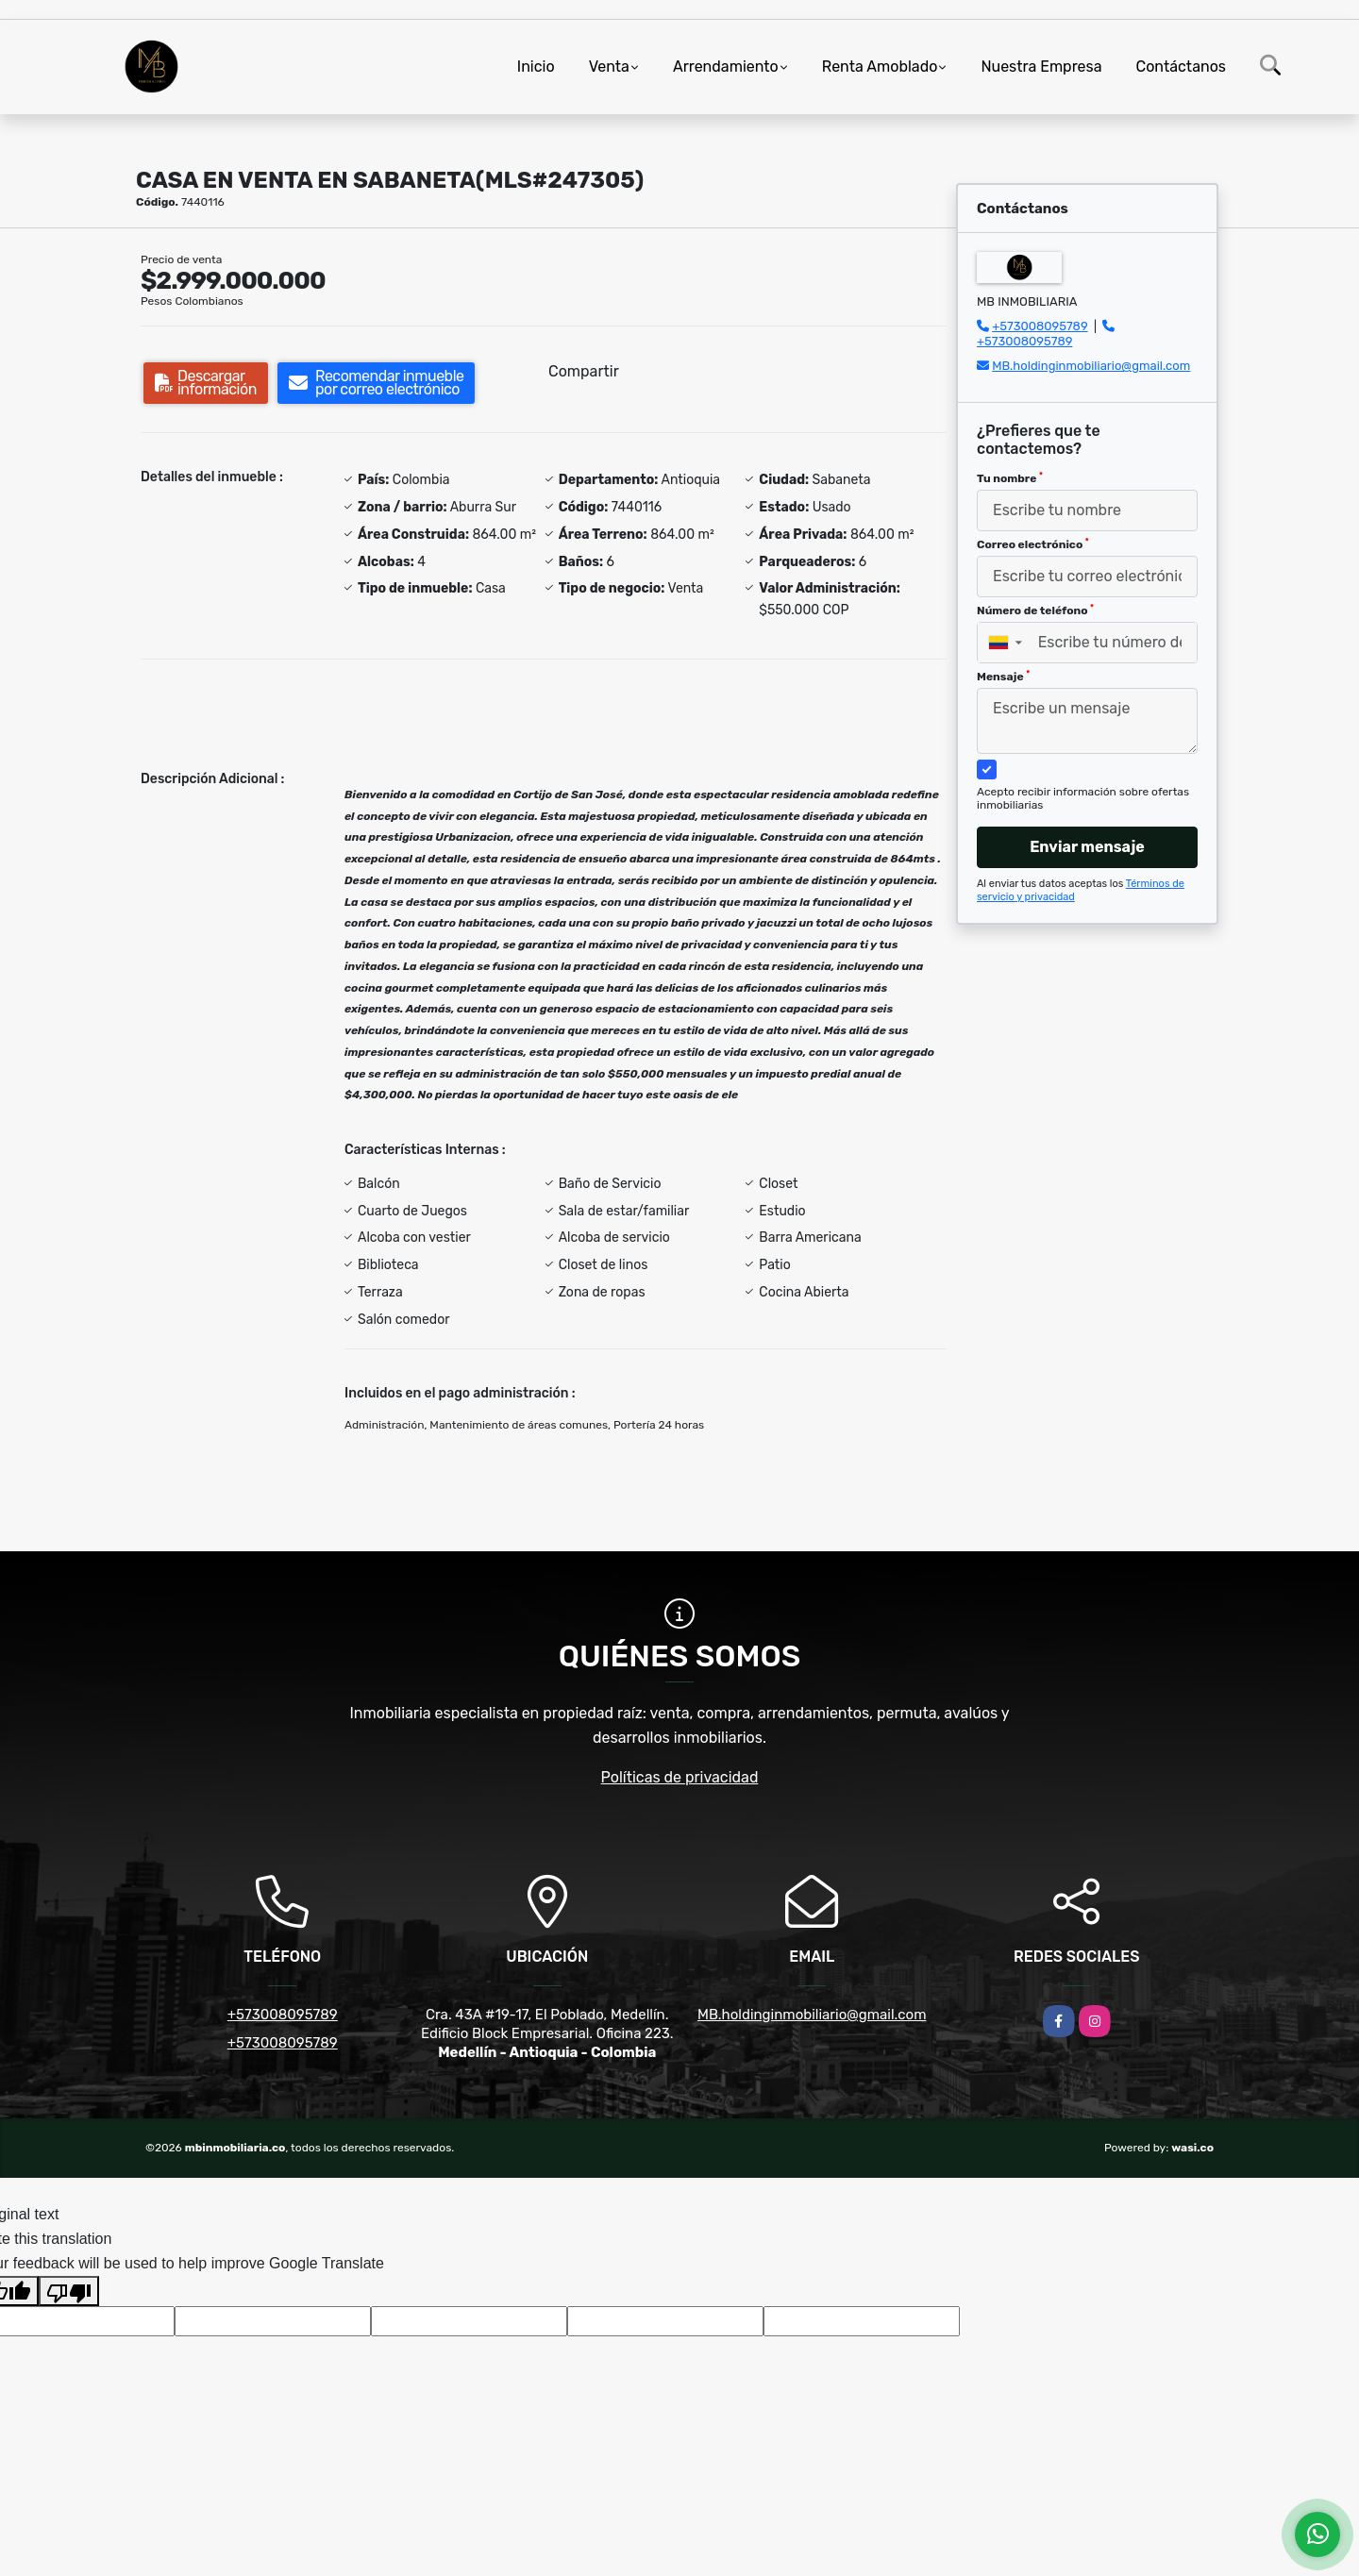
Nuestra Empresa (1041, 66)
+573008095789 (1039, 326)
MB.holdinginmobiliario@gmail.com (1091, 366)
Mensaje (1003, 676)
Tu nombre (1010, 478)
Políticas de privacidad (680, 1777)
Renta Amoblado (880, 66)
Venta (609, 66)
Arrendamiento (726, 66)
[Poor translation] (69, 2291)
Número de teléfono (1035, 610)
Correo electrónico (1033, 544)
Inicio (536, 66)
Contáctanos (1181, 66)
